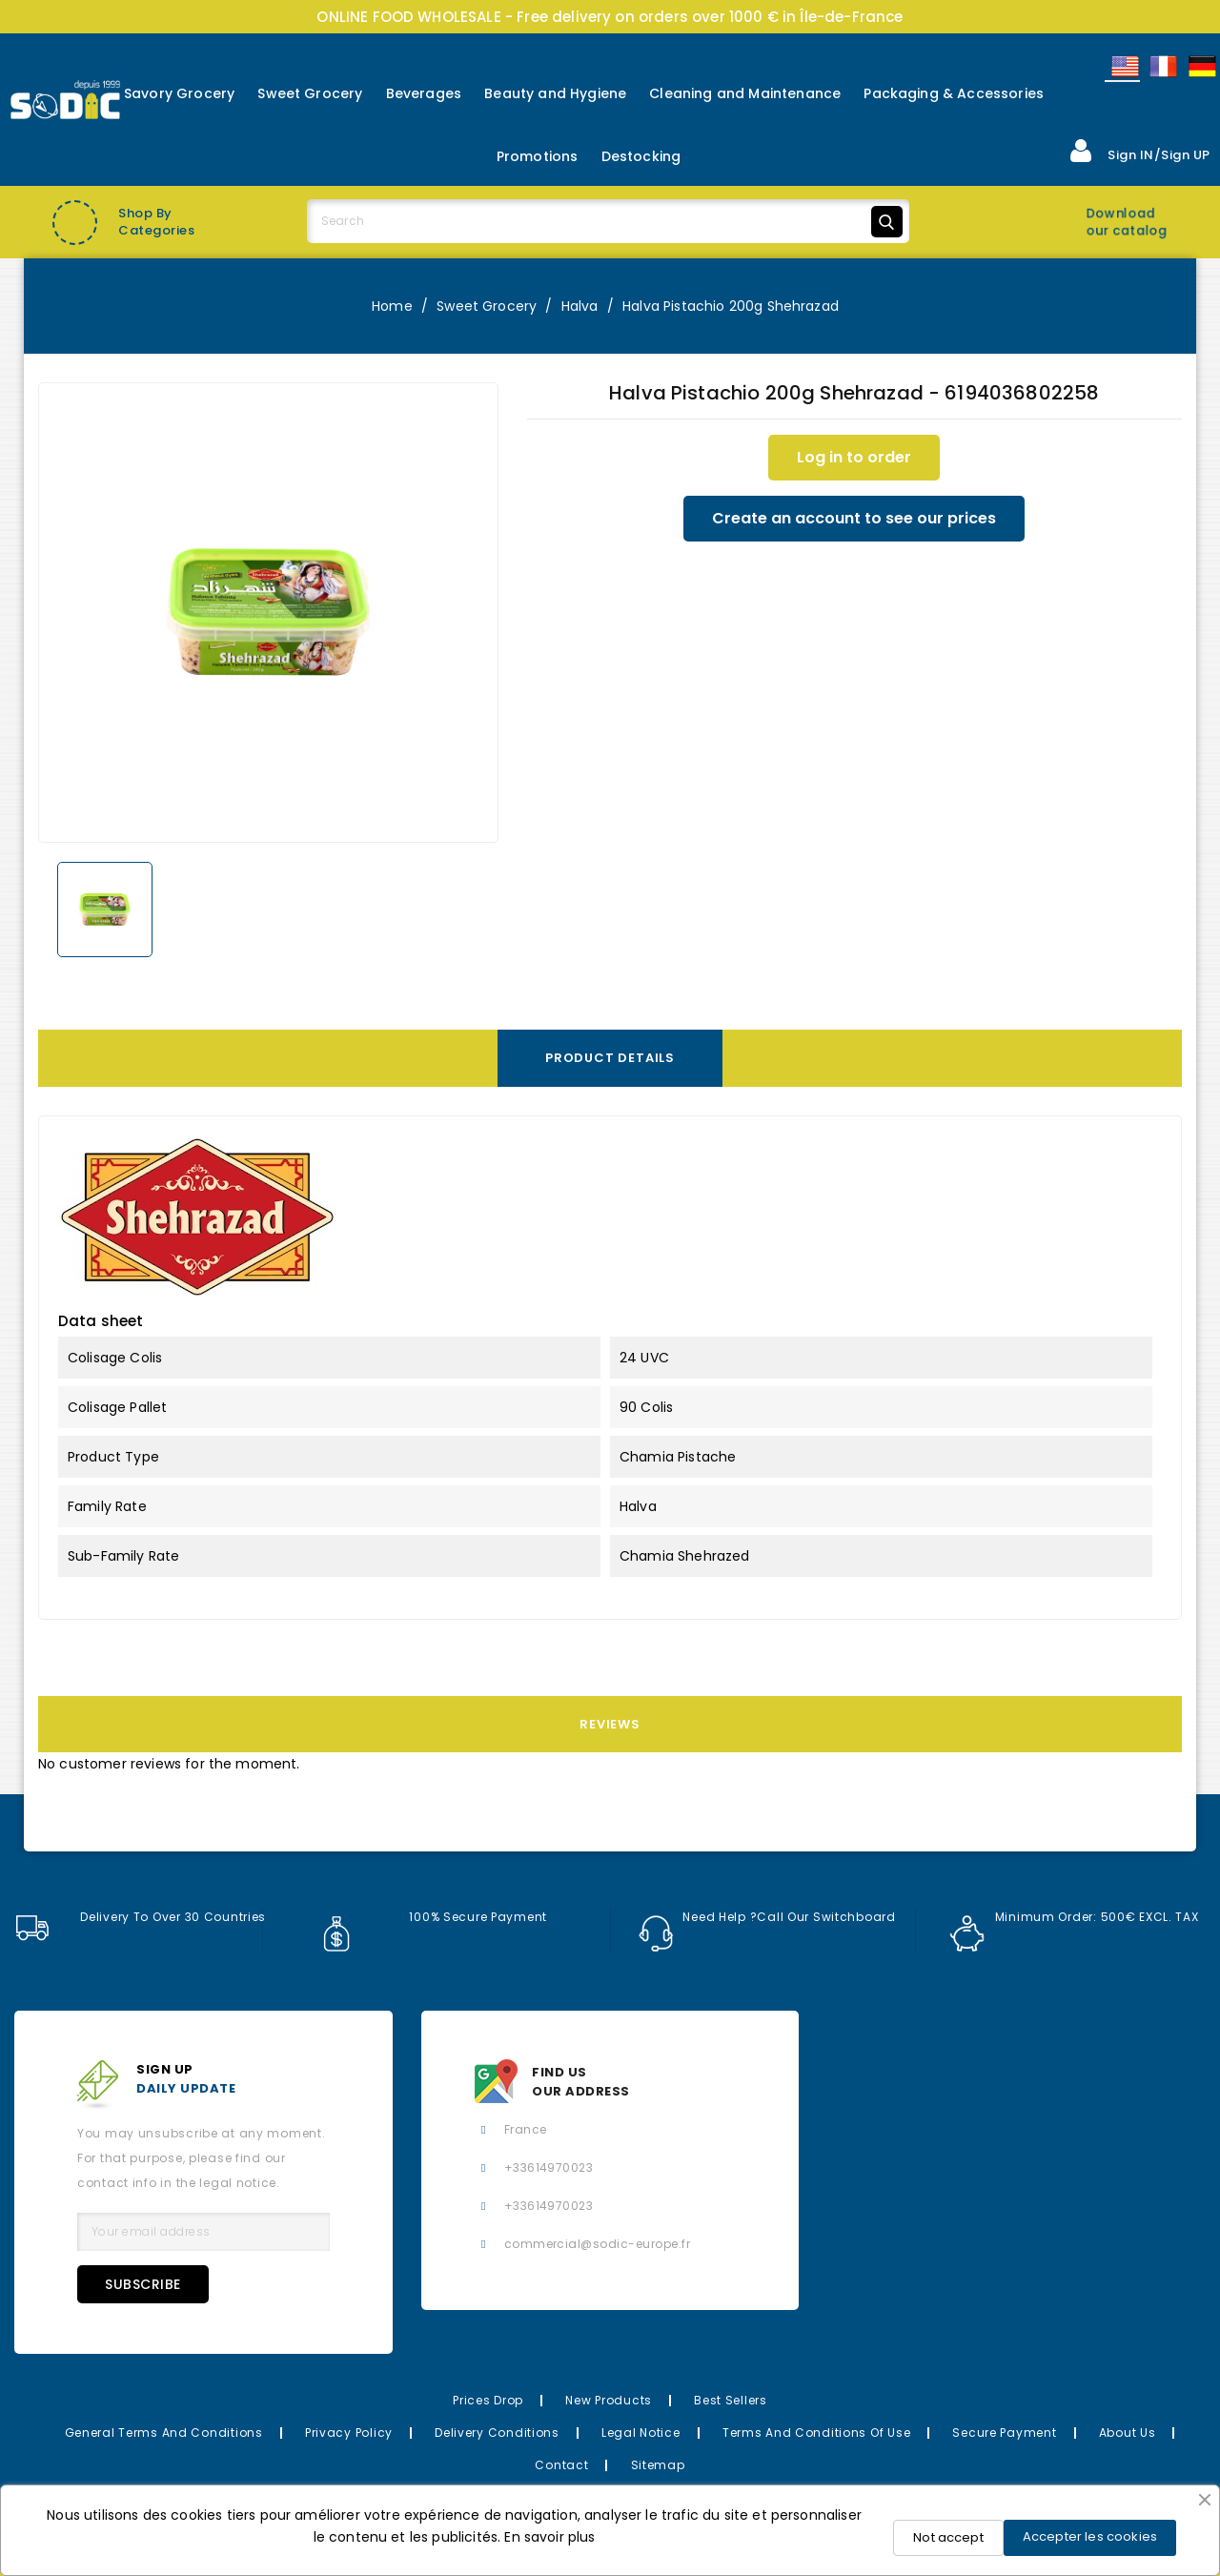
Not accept (948, 2537)
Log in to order (854, 457)
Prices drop (488, 2400)
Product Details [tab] (610, 1058)
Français (1162, 66)
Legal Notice (641, 2432)
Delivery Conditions (497, 2432)
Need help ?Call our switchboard (767, 1917)
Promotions (538, 156)
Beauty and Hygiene (555, 93)
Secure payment (1004, 2432)
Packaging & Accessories (954, 93)
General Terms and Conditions (164, 2432)
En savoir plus (549, 2536)
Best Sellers (730, 2400)
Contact (561, 2465)
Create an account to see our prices (854, 518)
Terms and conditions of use (816, 2432)
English (1123, 66)
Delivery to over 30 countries (140, 1917)
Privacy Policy (349, 2432)
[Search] (608, 221)
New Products (608, 2400)
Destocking (641, 156)
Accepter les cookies (1090, 2536)
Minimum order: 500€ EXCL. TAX (1074, 1917)
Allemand (1201, 66)
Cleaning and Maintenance (745, 93)
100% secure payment (433, 1917)
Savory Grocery (179, 93)
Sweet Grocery (309, 93)
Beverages (423, 93)
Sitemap (658, 2465)
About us (1127, 2432)
